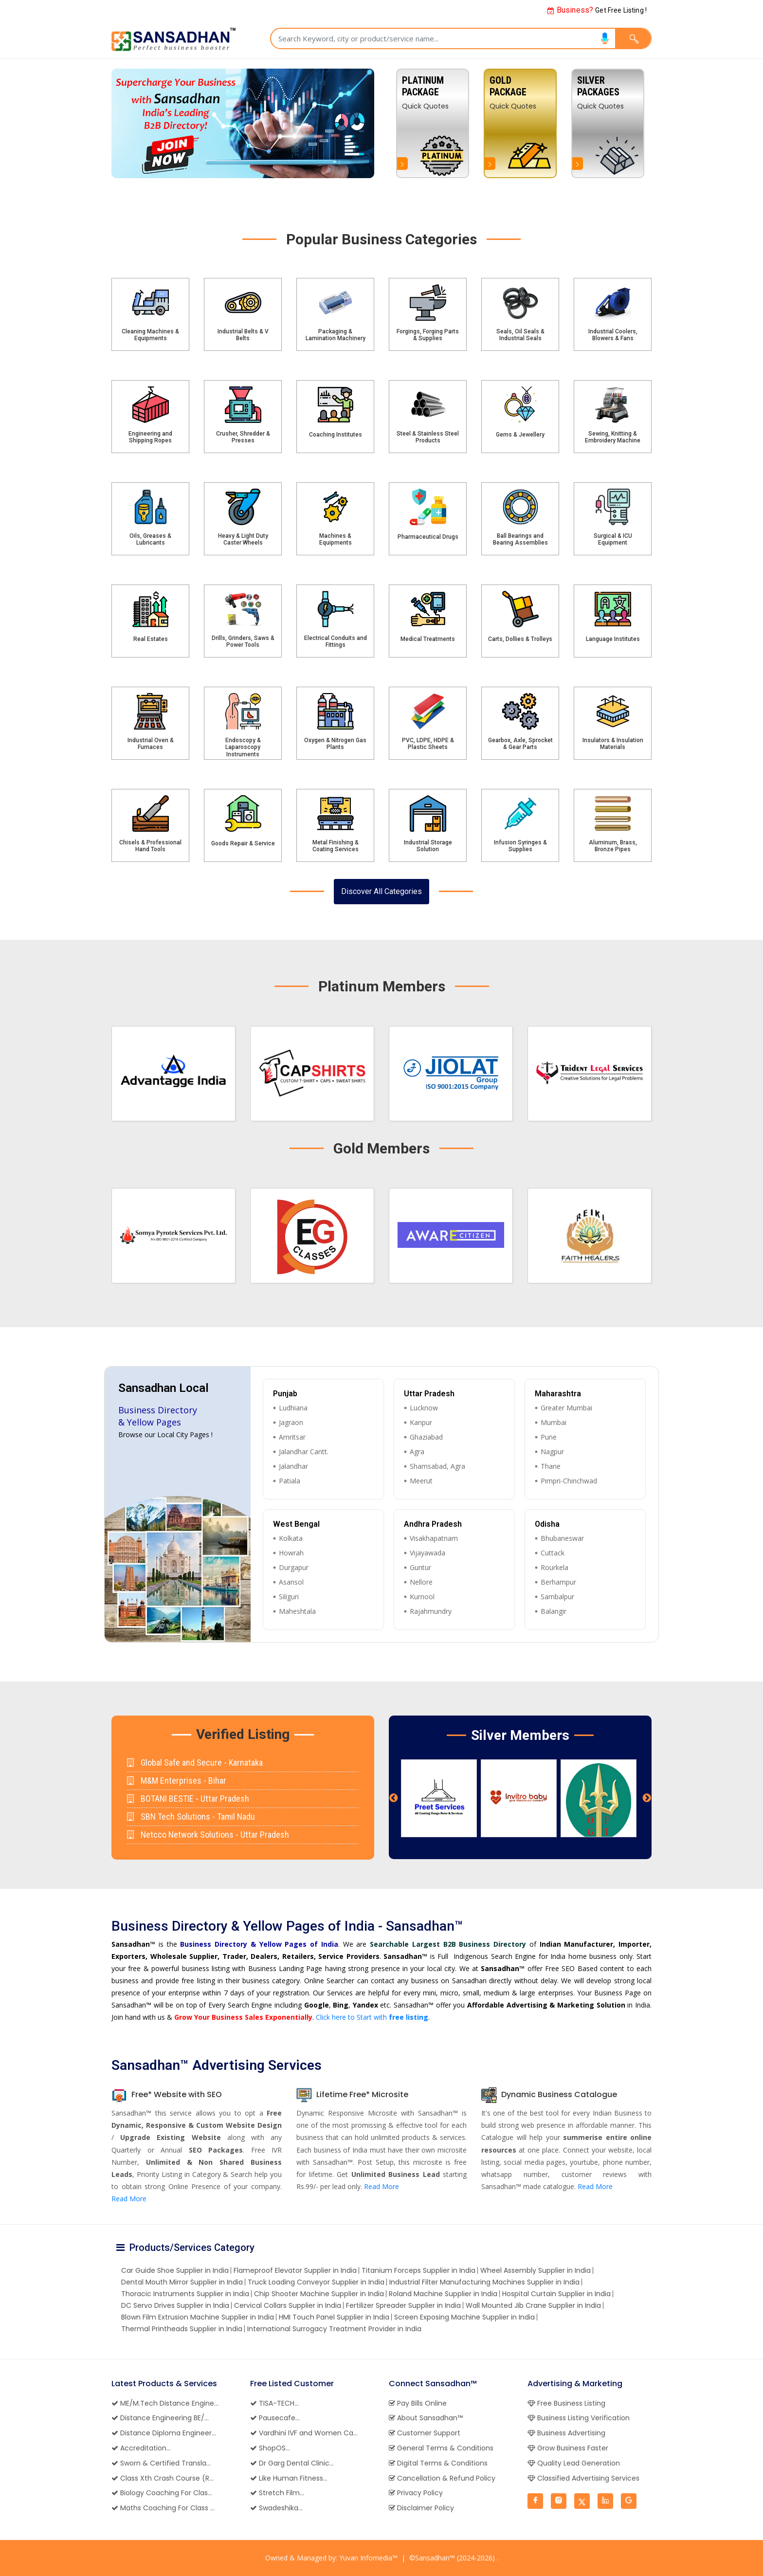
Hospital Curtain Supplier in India (556, 2294)
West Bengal (296, 1524)
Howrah (291, 1552)
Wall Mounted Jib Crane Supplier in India (533, 2305)
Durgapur (294, 1567)
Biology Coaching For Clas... (161, 2493)
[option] (608, 123)
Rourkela (554, 1567)
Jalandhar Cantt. (303, 1451)
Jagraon (291, 1422)
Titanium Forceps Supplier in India (418, 2270)
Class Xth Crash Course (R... (162, 2478)
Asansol (291, 1582)
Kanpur (421, 1422)
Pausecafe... (275, 2418)
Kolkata (291, 1538)
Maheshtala (297, 1611)
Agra (417, 1451)
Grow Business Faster (567, 2448)
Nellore (421, 1582)
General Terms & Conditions (441, 2448)
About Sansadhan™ (426, 2418)
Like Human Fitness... (288, 2478)
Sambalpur (557, 1596)
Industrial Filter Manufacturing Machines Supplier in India (484, 2282)
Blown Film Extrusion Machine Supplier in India (197, 2317)
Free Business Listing (566, 2403)
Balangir (553, 1611)
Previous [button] (394, 1798)
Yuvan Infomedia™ (368, 2557)
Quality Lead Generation (573, 2463)
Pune (549, 1437)
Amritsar (292, 1437)
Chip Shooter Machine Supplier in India (319, 2294)
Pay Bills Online (418, 2403)
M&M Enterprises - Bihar (176, 1780)
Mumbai (553, 1422)
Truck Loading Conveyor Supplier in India (316, 2282)
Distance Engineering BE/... (160, 2418)
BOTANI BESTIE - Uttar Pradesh (188, 1798)
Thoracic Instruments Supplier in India (185, 2294)
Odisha (547, 1524)
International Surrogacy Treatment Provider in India (334, 2329)
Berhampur (558, 1582)
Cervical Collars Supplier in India (287, 2305)
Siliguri (289, 1596)
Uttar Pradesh (429, 1393)
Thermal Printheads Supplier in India (181, 2329)
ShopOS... (270, 2448)
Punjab (285, 1393)
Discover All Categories (381, 891)
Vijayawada (427, 1552)
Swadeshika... (276, 2508)
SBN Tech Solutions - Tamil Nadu (191, 1816)
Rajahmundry (431, 1611)
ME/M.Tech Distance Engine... (164, 2403)
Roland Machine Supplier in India (443, 2294)
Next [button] (647, 1798)
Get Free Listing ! (597, 10)
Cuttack (552, 1552)
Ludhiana (293, 1407)
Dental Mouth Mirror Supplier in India (182, 2282)
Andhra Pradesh (433, 1524)
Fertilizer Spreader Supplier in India (403, 2305)
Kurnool (422, 1596)
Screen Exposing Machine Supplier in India (464, 2317)
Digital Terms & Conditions (438, 2463)
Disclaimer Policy (421, 2508)
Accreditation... (141, 2448)
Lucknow (424, 1407)
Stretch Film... (277, 2493)
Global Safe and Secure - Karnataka (195, 1762)
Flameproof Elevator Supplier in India (295, 2270)
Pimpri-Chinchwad (569, 1480)
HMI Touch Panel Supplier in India (334, 2317)
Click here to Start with (372, 2017)
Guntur (420, 1567)
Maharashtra (558, 1393)
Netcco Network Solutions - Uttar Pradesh (208, 1834)
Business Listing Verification (578, 2418)
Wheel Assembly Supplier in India (535, 2270)
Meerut (421, 1480)
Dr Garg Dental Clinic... (292, 2463)
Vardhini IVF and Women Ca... (304, 2433)
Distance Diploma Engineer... (163, 2433)
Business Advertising (566, 2433)
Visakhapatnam (434, 1538)
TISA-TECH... (274, 2403)
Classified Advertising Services (583, 2478)
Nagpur (552, 1451)
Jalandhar (293, 1466)
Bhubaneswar (562, 1538)
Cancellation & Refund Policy (442, 2478)
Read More (128, 2198)
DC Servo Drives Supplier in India (175, 2305)
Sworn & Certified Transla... (161, 2463)
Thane (551, 1466)
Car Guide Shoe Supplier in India (175, 2270)
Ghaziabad (426, 1437)
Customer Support (424, 2433)
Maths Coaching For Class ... (163, 2508)
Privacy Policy (416, 2493)
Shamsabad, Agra (437, 1466)
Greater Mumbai (566, 1407)
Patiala (289, 1480)
